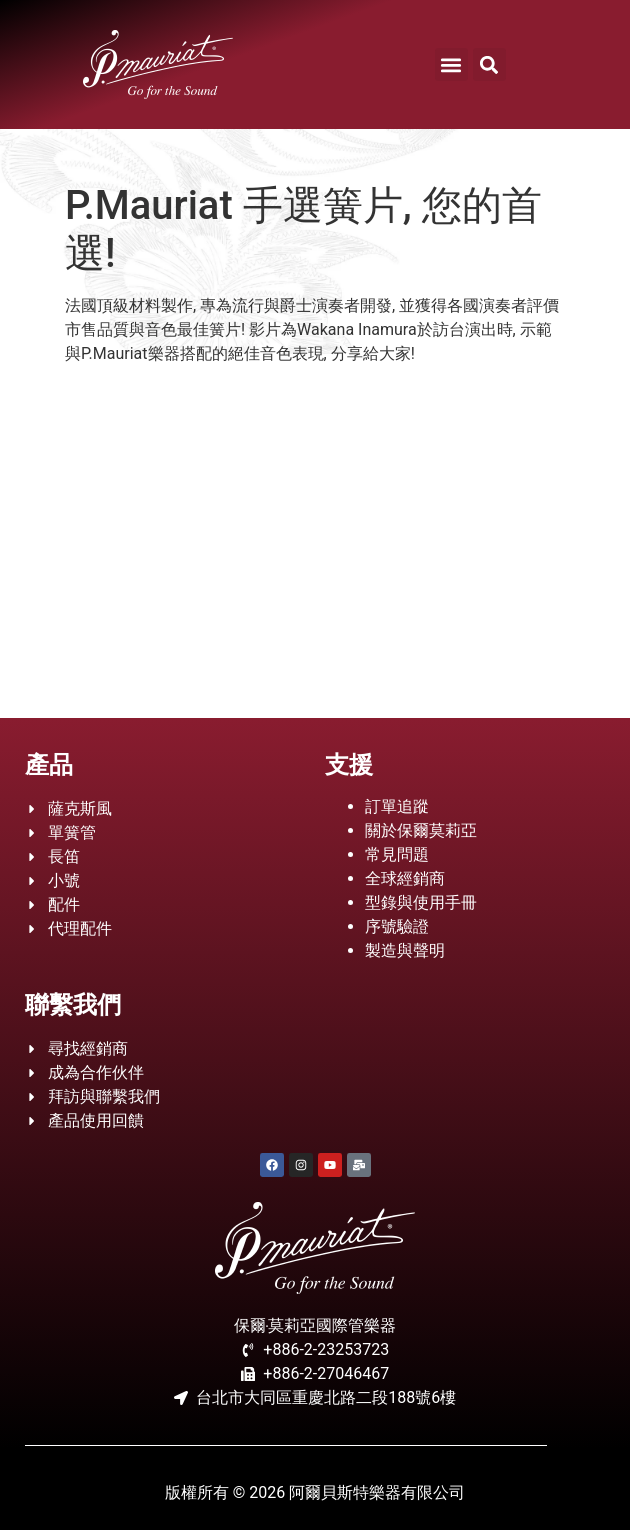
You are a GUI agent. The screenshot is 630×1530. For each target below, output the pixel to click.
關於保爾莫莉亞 (421, 830)
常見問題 (397, 854)
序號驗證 (397, 926)
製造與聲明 (405, 950)
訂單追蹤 (397, 806)
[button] (451, 64)
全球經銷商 (405, 878)
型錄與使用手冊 (421, 902)
